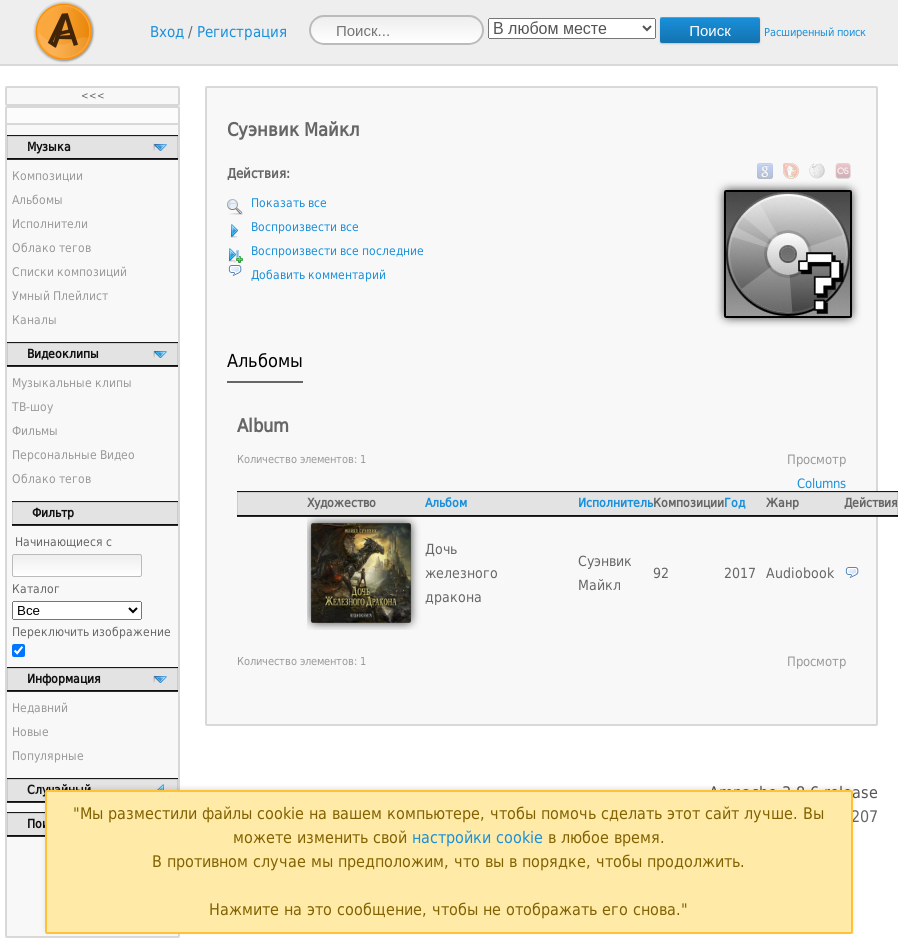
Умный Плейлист (60, 296)
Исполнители (50, 224)
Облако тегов (51, 248)
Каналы (34, 320)
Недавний (40, 708)
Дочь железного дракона (461, 573)
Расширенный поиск (815, 32)
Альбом (446, 503)
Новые (30, 732)
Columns (821, 483)
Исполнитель (615, 503)
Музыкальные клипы (72, 383)
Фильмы (35, 431)
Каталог (36, 589)
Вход (167, 32)
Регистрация (242, 32)
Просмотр (816, 459)
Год (734, 503)
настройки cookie (477, 837)
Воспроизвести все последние (337, 251)
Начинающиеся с (63, 542)
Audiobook (800, 573)
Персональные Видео (73, 455)
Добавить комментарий (318, 275)
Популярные (48, 756)
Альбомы (37, 200)
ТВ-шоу (32, 407)
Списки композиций (69, 272)
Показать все (289, 203)
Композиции (47, 176)
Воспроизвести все (305, 227)
